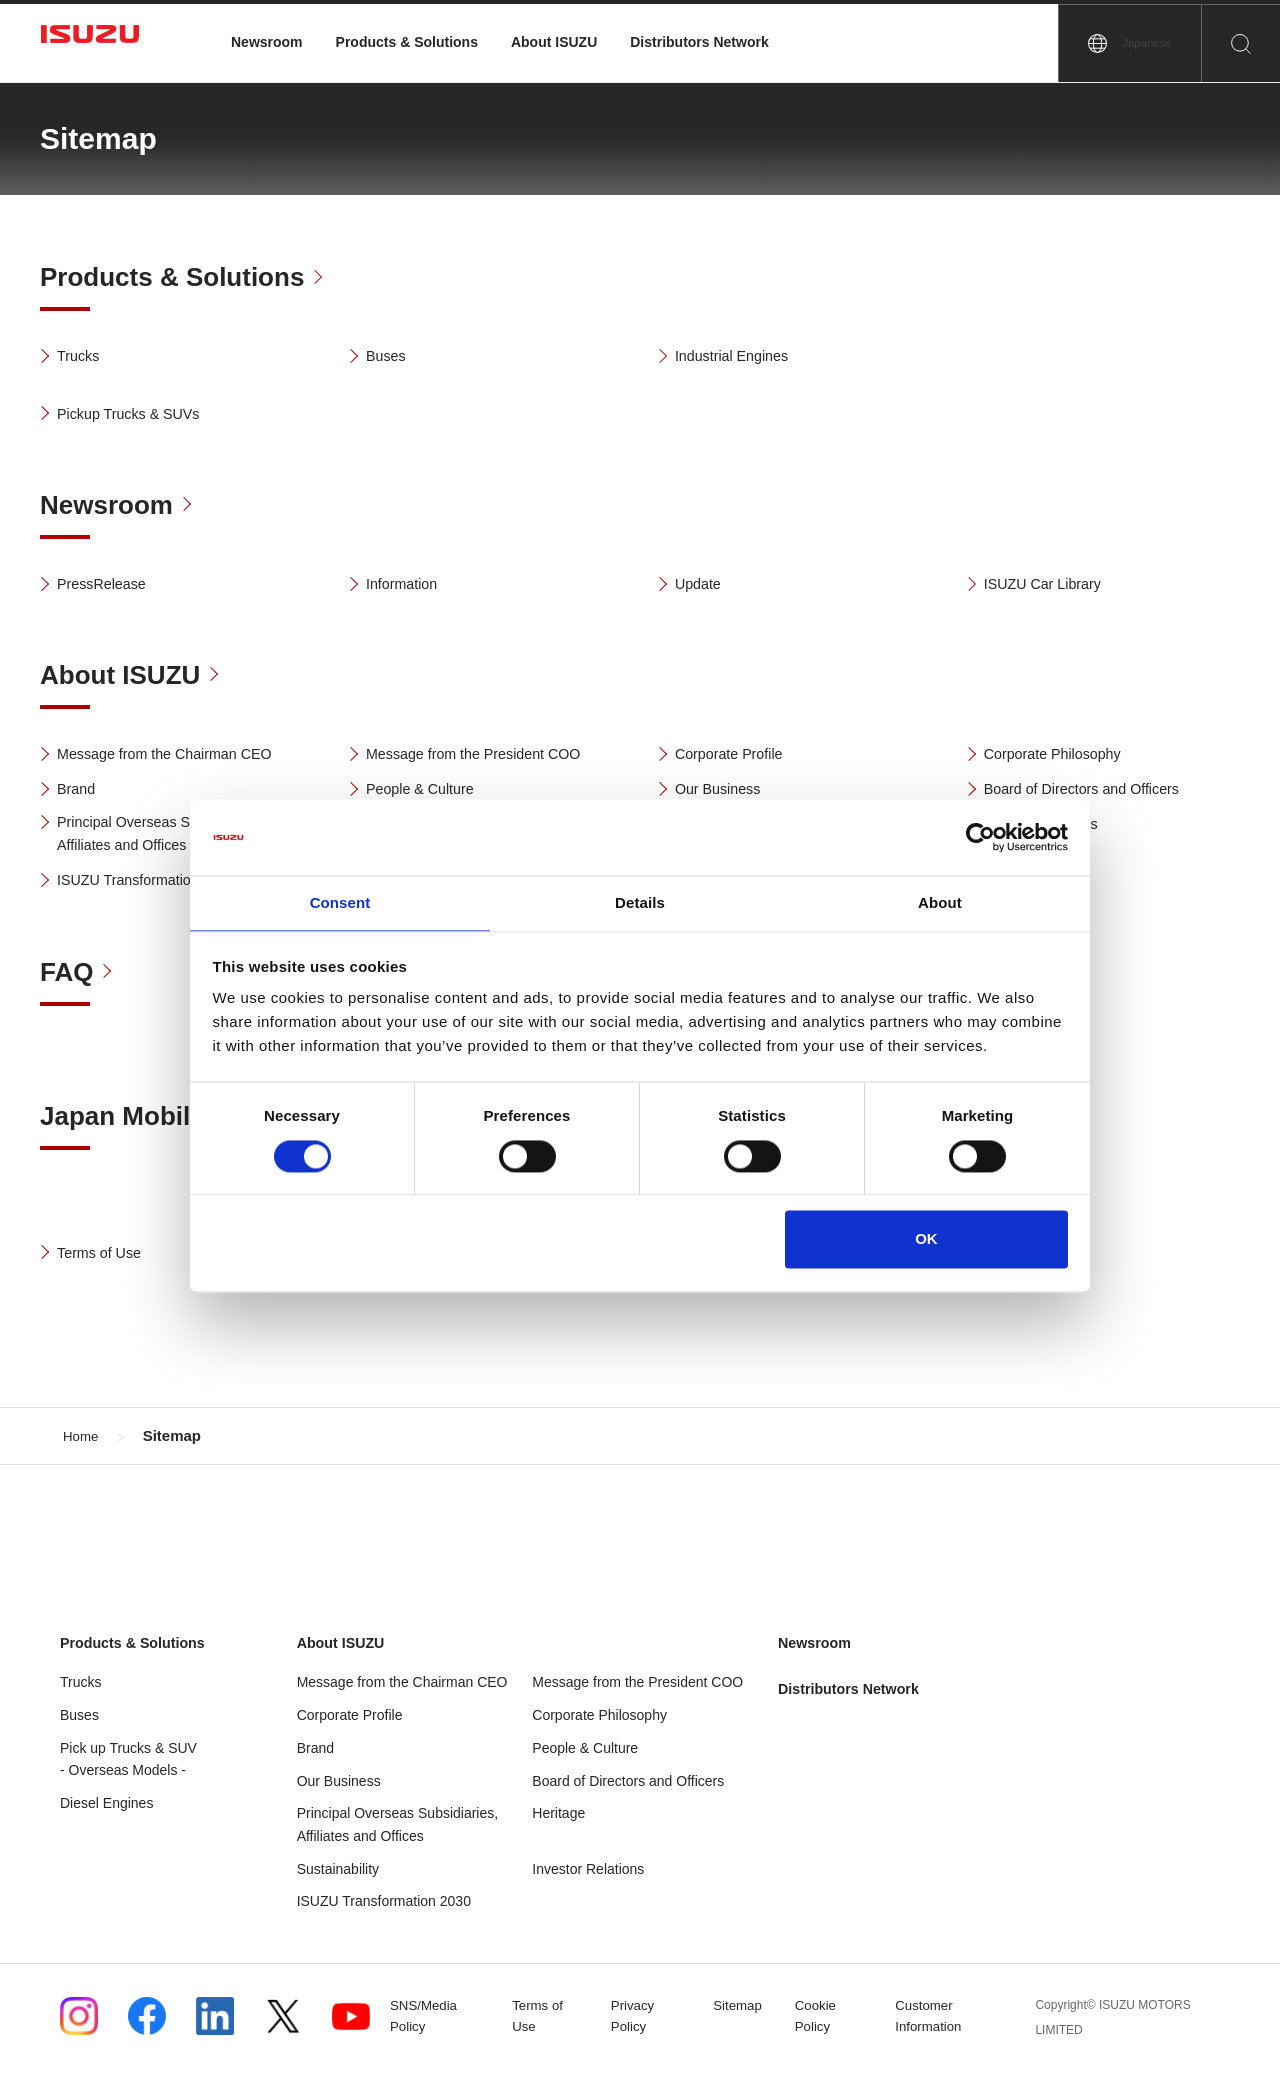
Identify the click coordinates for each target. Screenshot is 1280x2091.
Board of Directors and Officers (1095, 793)
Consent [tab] (340, 902)
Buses (390, 357)
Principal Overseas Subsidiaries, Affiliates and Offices (174, 841)
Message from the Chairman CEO (179, 757)
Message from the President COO (488, 757)
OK (926, 1240)
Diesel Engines (106, 1825)
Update (703, 586)
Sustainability (338, 1891)
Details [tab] (640, 902)
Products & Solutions (407, 42)
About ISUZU (554, 42)
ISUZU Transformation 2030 (158, 888)
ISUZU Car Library (1052, 586)
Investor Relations (588, 1891)
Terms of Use (106, 1264)
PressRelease (109, 586)
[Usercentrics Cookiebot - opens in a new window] (980, 836)
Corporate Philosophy (1063, 757)
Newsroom (267, 42)
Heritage (558, 1835)
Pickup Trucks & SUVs (139, 414)
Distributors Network (699, 42)
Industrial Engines (740, 357)
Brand (80, 793)
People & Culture (428, 793)
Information (408, 586)
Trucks (82, 357)
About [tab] (940, 902)
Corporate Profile (737, 757)
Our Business (725, 793)
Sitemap (744, 2028)
